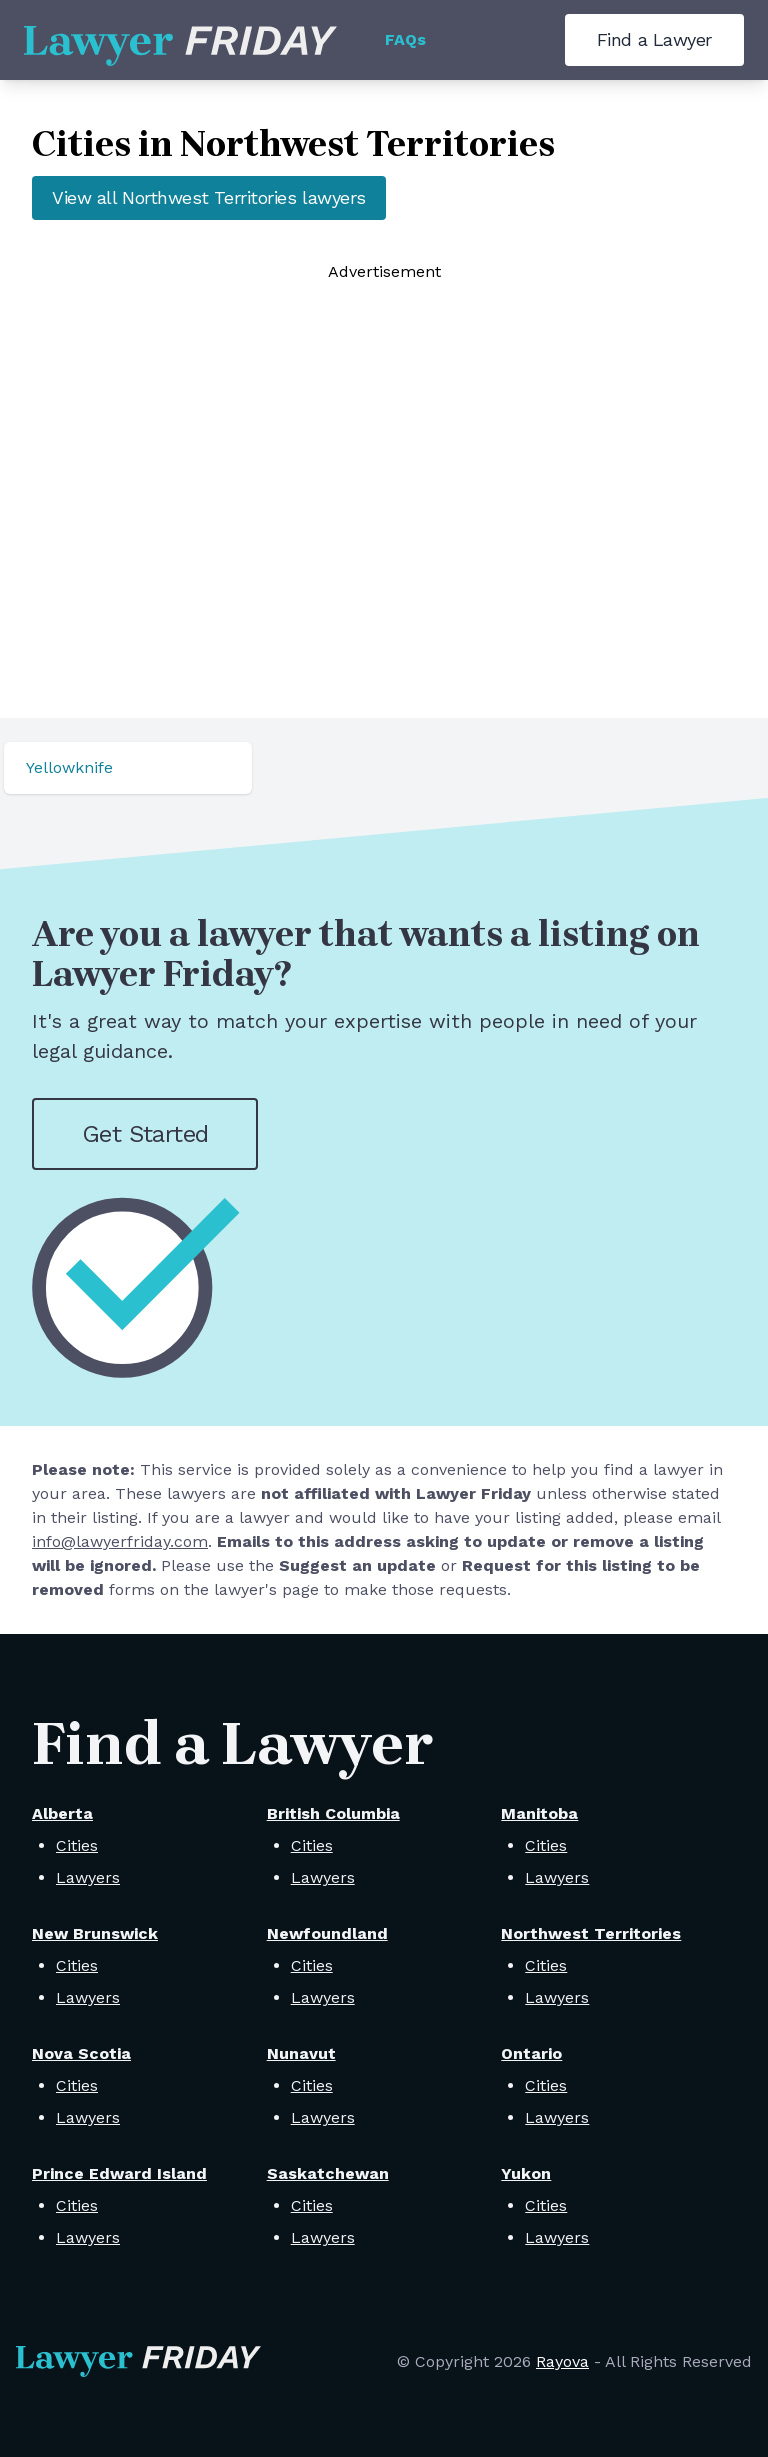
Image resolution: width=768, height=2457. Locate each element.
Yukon (526, 2173)
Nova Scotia (81, 2053)
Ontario (531, 2053)
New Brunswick (95, 1933)
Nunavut (301, 2053)
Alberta (62, 1813)
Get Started (145, 1134)
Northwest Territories (591, 1933)
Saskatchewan (328, 2173)
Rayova (562, 2361)
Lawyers (88, 1877)
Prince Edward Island (119, 2173)
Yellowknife (69, 767)
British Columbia (333, 1813)
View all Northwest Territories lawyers (209, 197)
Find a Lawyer (654, 39)
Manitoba (539, 1813)
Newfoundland (327, 1933)
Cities (77, 1845)
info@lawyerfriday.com (120, 1541)
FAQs (405, 39)
